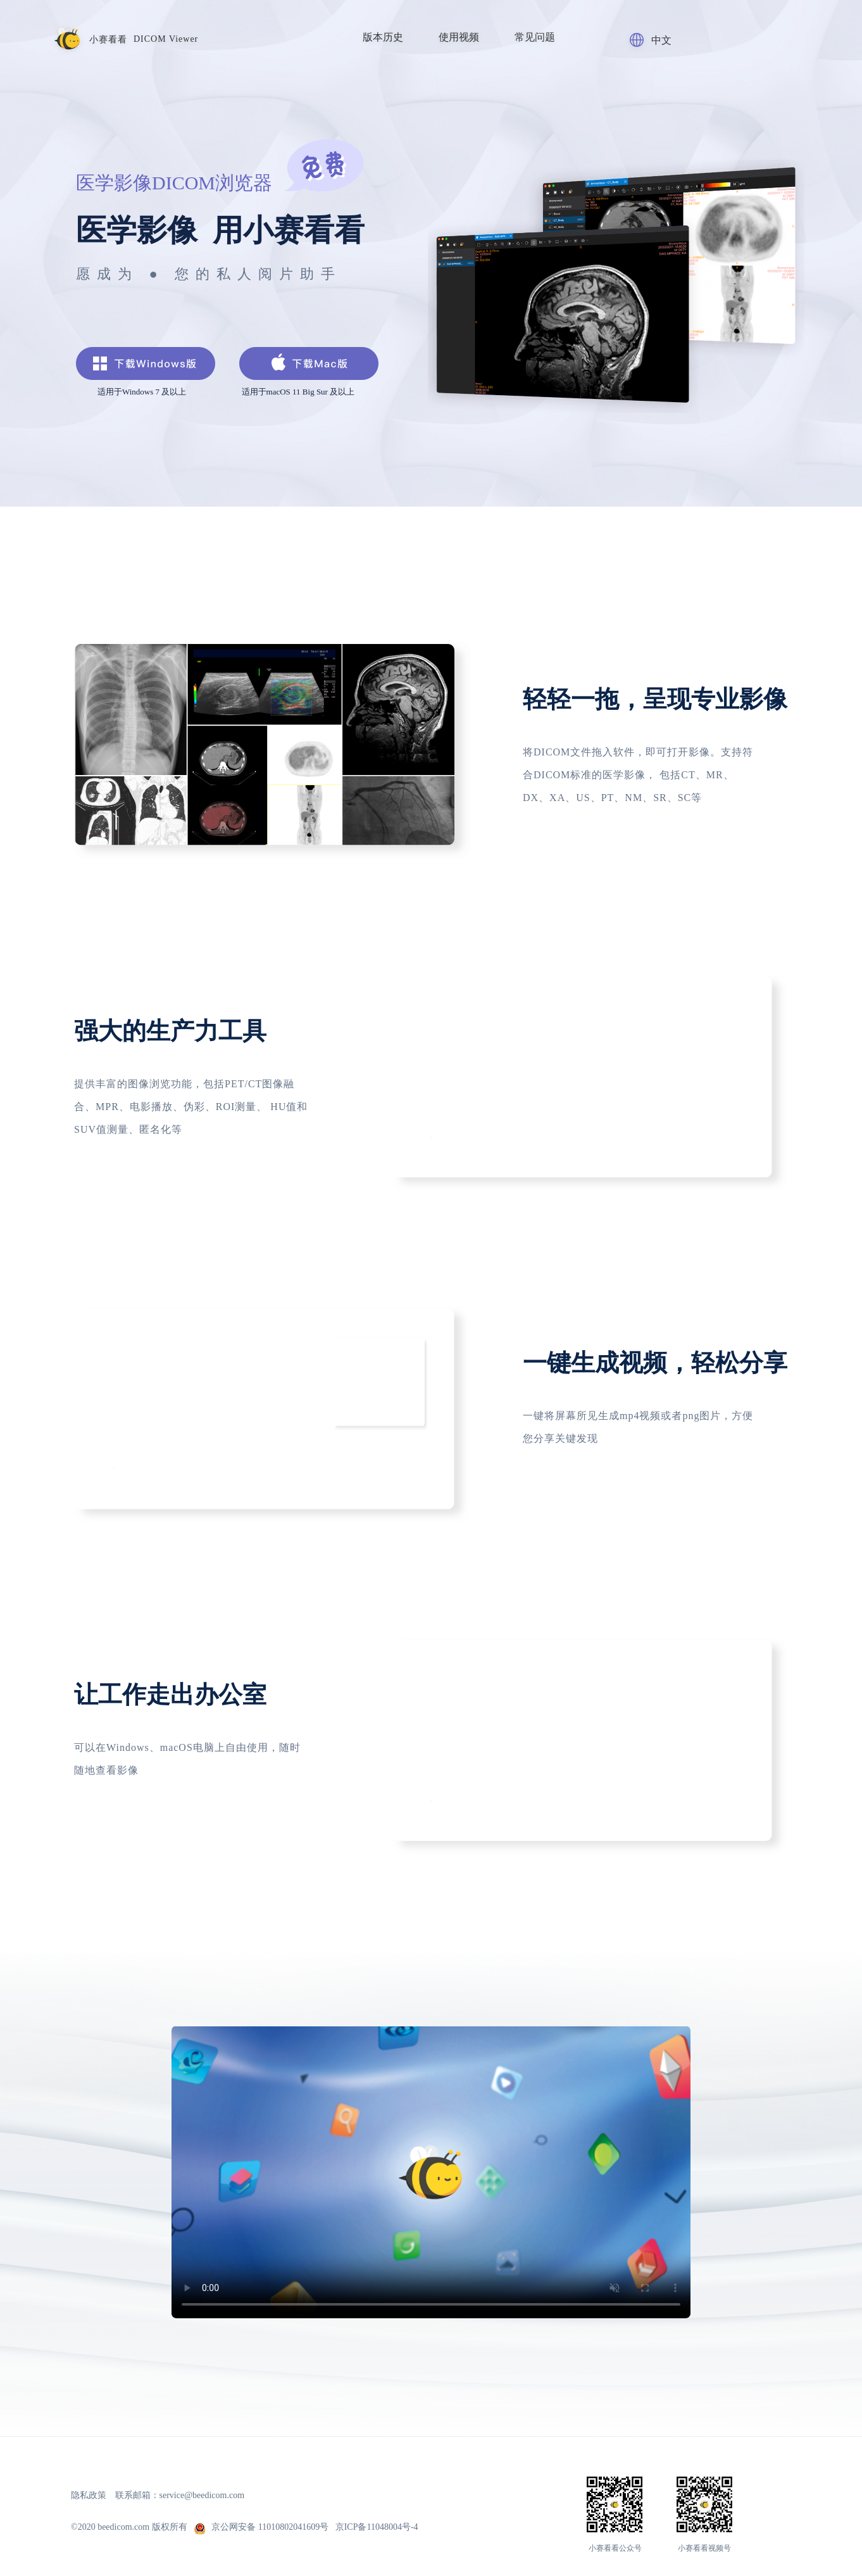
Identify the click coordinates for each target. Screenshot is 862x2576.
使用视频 (459, 37)
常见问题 (535, 37)
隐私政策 (88, 2495)
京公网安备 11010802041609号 (262, 2527)
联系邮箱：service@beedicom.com (180, 2495)
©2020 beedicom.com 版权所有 (131, 2527)
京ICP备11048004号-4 (376, 2527)
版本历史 (383, 37)
